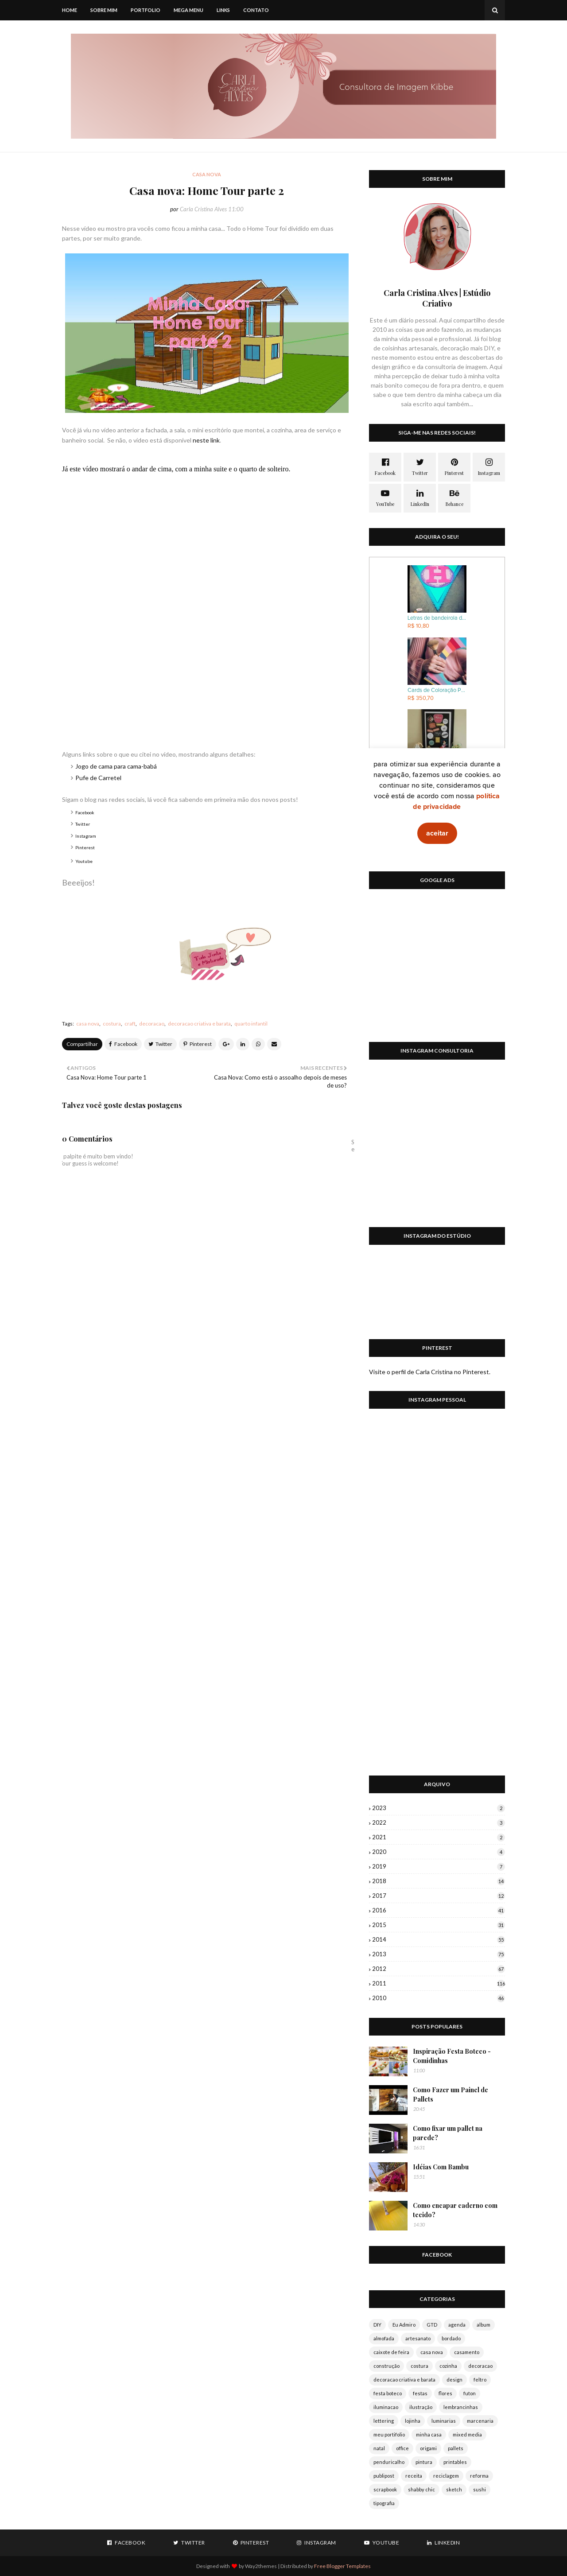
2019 (438, 1866)
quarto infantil (251, 1023)
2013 (438, 1954)
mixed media (467, 2434)
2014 (438, 1939)
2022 (438, 1822)
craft (130, 1023)
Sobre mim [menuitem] (103, 10)
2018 (438, 1880)
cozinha (448, 2366)
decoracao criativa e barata (199, 1023)
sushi (479, 2489)
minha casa (429, 2434)
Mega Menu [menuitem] (188, 10)
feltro (480, 2379)
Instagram (85, 836)
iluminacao (385, 2407)
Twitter (82, 824)
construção (386, 2366)
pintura (424, 2462)
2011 (438, 1983)
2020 (438, 1851)
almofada (383, 2338)
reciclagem (446, 2476)
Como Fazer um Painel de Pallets (450, 2094)
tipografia (384, 2503)
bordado (451, 2338)
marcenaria (480, 2421)
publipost (383, 2476)
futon (469, 2393)
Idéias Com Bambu (441, 2167)
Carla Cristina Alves (203, 209)
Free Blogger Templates (342, 2566)
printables (455, 2462)
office (402, 2448)
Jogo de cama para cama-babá (116, 766)
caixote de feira (391, 2352)
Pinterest (85, 847)
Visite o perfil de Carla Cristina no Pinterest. (429, 1371)
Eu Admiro (404, 2324)
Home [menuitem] (69, 10)
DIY (377, 2324)
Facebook (84, 812)
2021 (438, 1837)
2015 (438, 1924)
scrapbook (385, 2489)
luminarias (443, 2421)
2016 (438, 1910)
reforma (479, 2476)
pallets (455, 2448)
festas (420, 2393)
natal (379, 2448)
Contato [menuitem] (256, 10)
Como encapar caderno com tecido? (455, 2210)
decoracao (151, 1023)
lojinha (412, 2421)
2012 (438, 1968)
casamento (466, 2352)
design (454, 2379)
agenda (457, 2324)
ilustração (420, 2407)
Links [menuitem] (223, 10)
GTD (432, 2324)
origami (428, 2448)
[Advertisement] (437, 971)
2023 (438, 1807)
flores (445, 2393)
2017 (438, 1895)
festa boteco (387, 2393)
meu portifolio (389, 2434)
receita (413, 2476)
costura (112, 1023)
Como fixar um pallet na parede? (447, 2133)
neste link (206, 440)
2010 (438, 1997)
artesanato (418, 2338)
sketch (454, 2489)
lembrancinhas (460, 2407)
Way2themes (261, 2566)
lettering (383, 2421)
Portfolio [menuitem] (145, 10)
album (483, 2324)
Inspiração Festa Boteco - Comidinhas (452, 2056)
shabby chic (421, 2489)
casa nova (87, 1023)
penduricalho (388, 2462)
